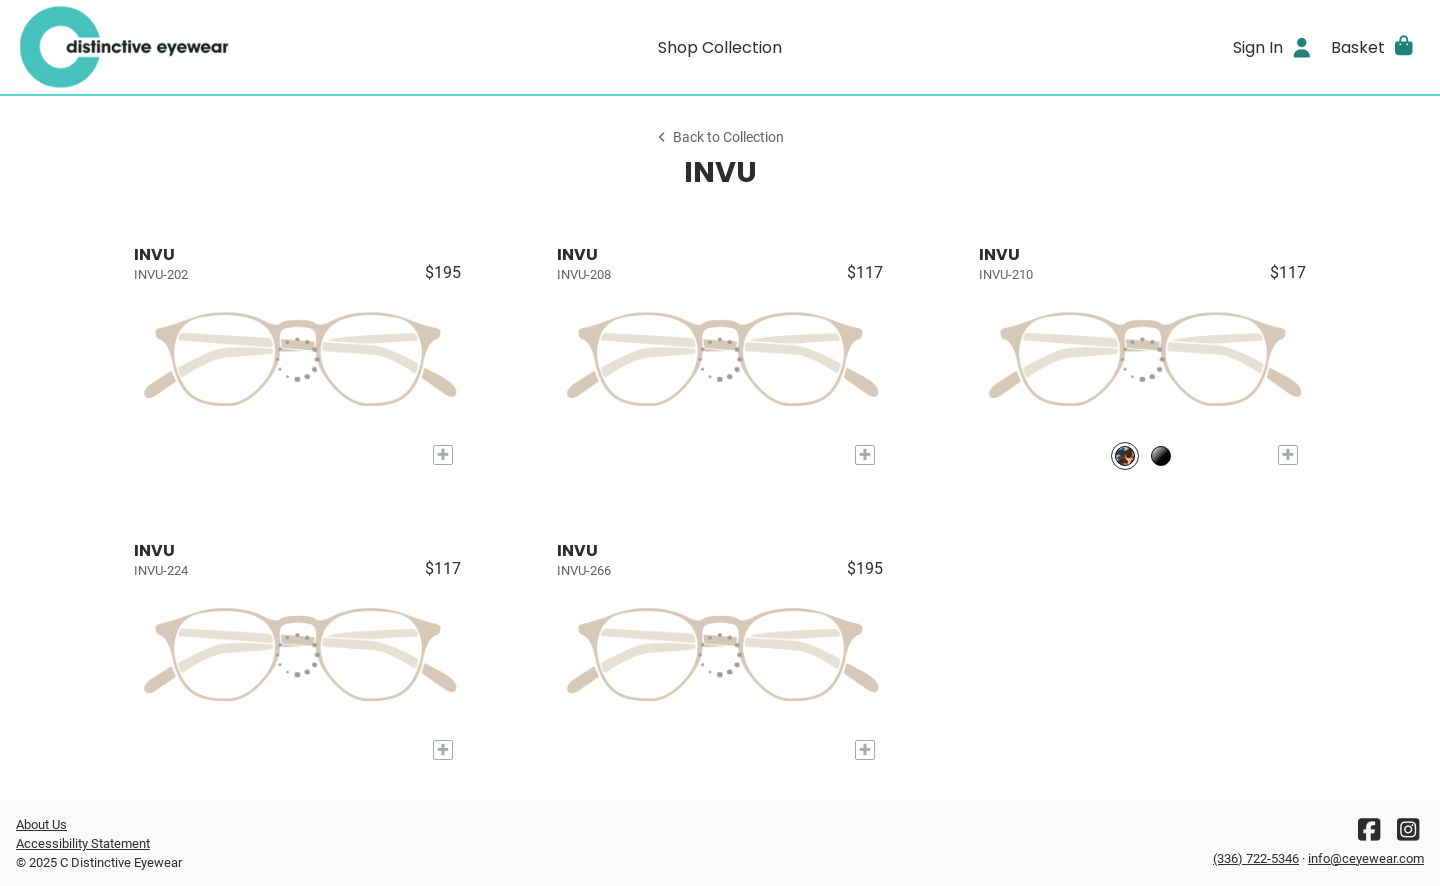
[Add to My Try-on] (443, 455)
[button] (1373, 47)
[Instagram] (1408, 834)
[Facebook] (1369, 834)
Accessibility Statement (83, 843)
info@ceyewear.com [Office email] (1366, 858)
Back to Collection (720, 137)
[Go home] (192, 47)
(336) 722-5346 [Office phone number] (1256, 858)
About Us (41, 824)
